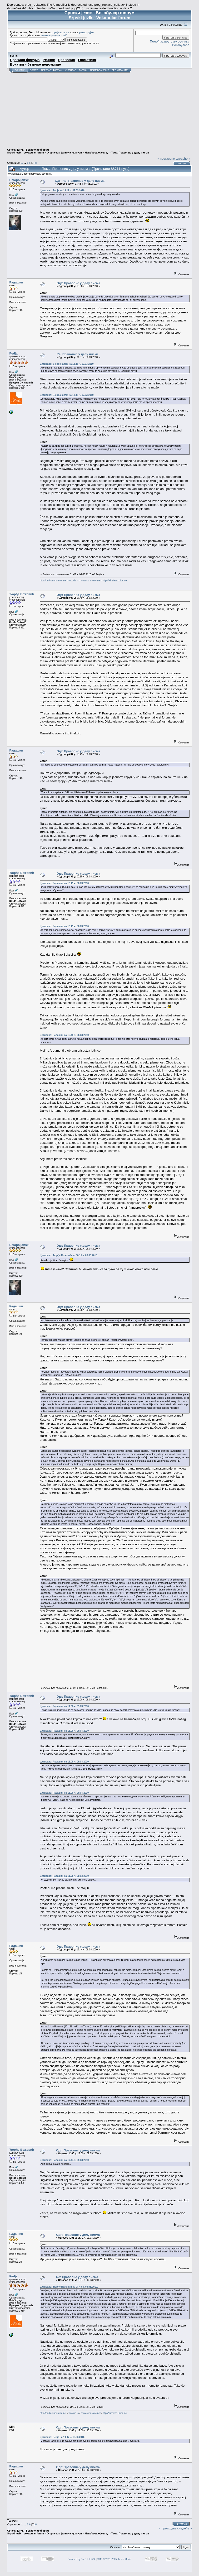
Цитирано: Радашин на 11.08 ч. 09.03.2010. (64, 1706)
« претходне (166, 158)
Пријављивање (99, 70)
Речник (49, 60)
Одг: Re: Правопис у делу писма (79, 180)
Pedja (13, 353)
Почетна (20, 70)
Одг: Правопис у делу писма (78, 283)
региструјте (86, 32)
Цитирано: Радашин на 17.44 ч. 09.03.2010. (64, 2160)
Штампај (182, 163)
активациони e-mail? (54, 35)
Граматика (87, 60)
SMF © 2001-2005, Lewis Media (114, 2559)
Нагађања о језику (96, 152)
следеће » (183, 158)
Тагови (83, 70)
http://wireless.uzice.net (115, 580)
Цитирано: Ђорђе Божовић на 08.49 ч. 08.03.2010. (69, 2286)
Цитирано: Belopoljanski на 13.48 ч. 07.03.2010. (67, 364)
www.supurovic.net (90, 580)
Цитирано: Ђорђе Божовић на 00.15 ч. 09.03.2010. (69, 1255)
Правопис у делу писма (134, 152)
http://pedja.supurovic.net (53, 580)
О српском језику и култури (64, 152)
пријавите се (61, 32)
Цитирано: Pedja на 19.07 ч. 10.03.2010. (62, 2437)
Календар (70, 70)
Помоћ (34, 70)
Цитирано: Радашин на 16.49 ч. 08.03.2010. (64, 883)
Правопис (66, 60)
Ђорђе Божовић (21, 594)
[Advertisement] (99, 108)
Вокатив (17, 64)
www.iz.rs (74, 580)
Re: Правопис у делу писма (77, 354)
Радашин (16, 282)
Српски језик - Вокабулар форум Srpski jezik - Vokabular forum (28, 151)
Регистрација (120, 70)
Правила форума (25, 60)
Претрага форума (51, 70)
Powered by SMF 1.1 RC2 (81, 2559)
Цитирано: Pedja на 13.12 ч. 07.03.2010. (62, 190)
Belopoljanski (19, 180)
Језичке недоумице (44, 64)
